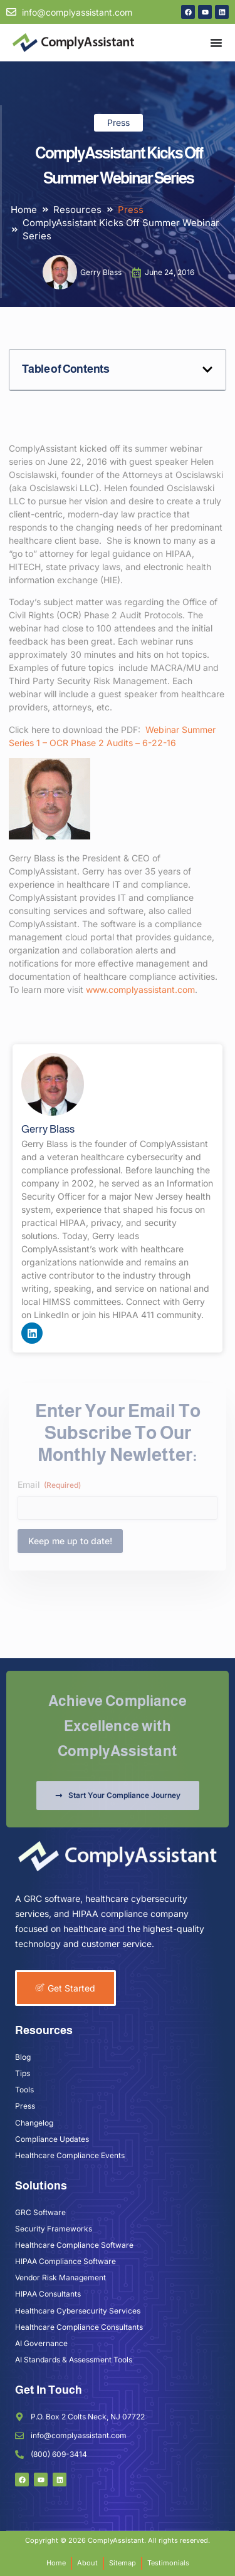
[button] (207, 369)
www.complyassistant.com (140, 989)
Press (118, 122)
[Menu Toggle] (216, 42)
